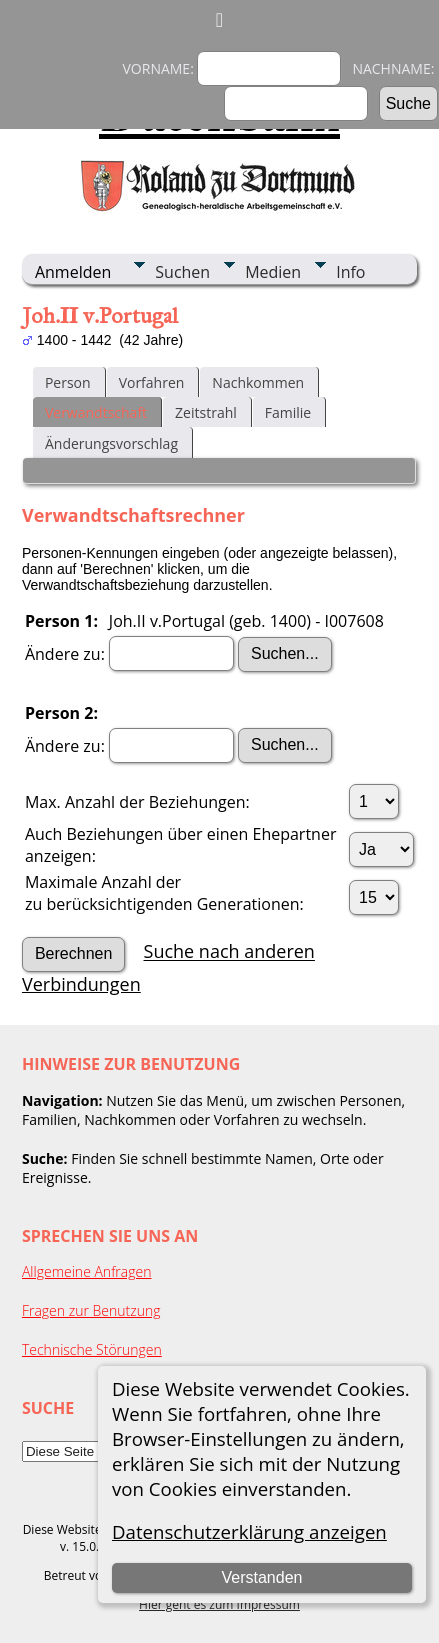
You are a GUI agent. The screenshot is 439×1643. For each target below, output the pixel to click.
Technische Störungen (92, 1349)
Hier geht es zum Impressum (219, 1604)
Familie (288, 412)
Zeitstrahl (206, 412)
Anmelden (73, 272)
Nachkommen (258, 382)
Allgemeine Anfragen (87, 1271)
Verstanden (261, 1577)
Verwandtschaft (96, 412)
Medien (273, 272)
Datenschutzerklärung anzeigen (249, 1531)
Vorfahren (152, 382)
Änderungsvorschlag (111, 443)
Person (68, 382)
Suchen (182, 272)
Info (350, 272)
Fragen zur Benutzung (91, 1310)
